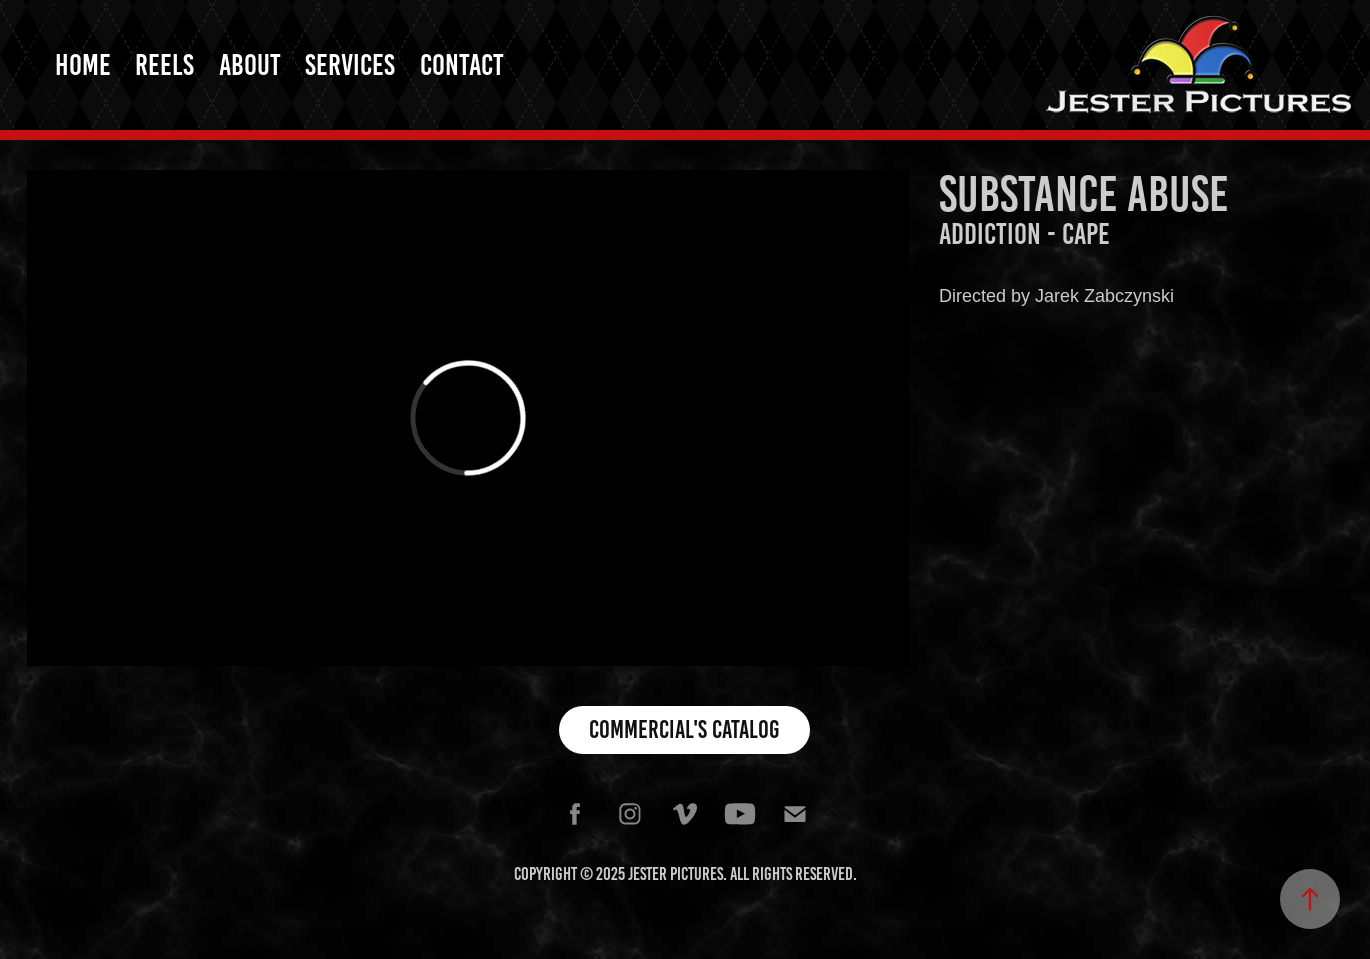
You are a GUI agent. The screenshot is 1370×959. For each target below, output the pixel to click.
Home (83, 65)
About (250, 65)
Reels (164, 65)
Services (350, 65)
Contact (462, 65)
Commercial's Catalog (684, 729)
